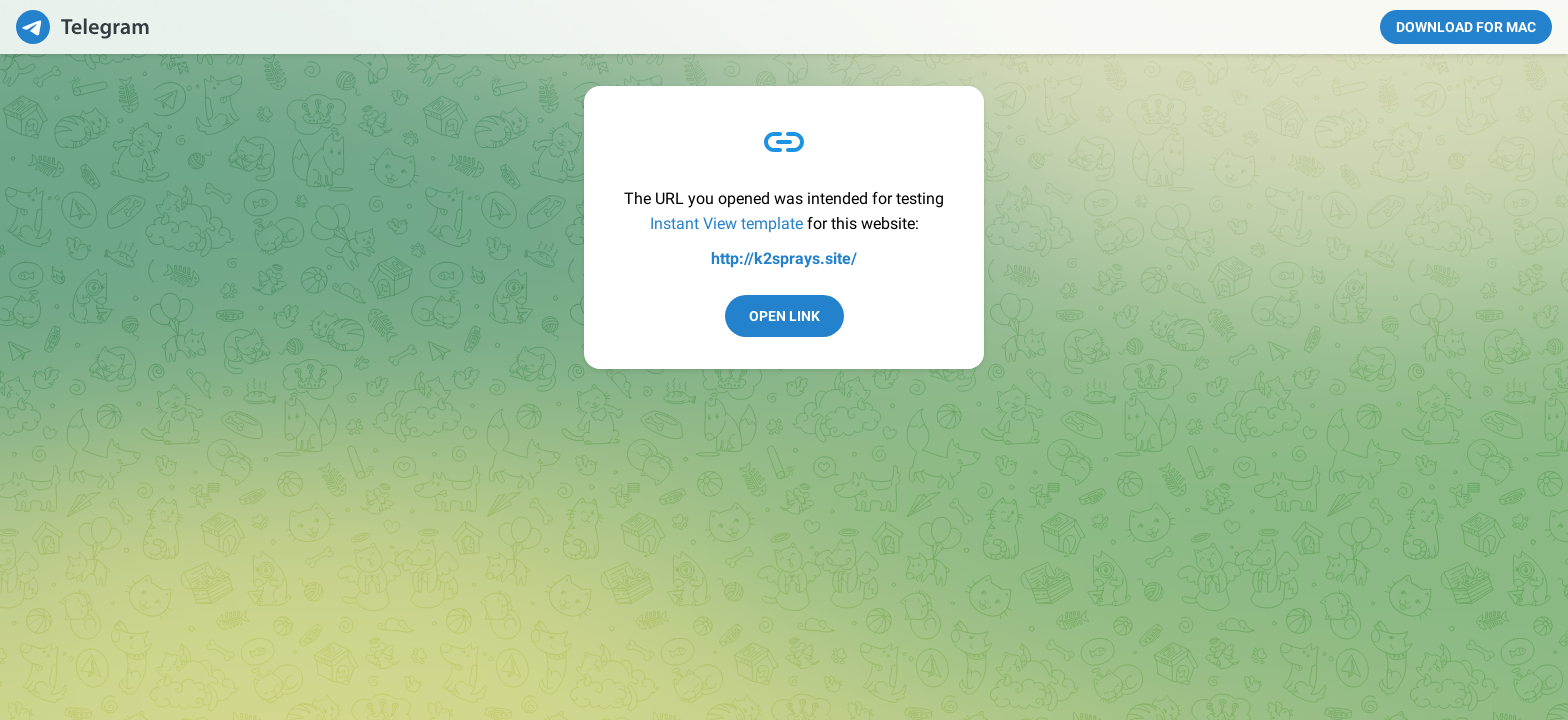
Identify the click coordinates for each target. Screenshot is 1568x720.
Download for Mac (1466, 27)
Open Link (784, 316)
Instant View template (726, 223)
